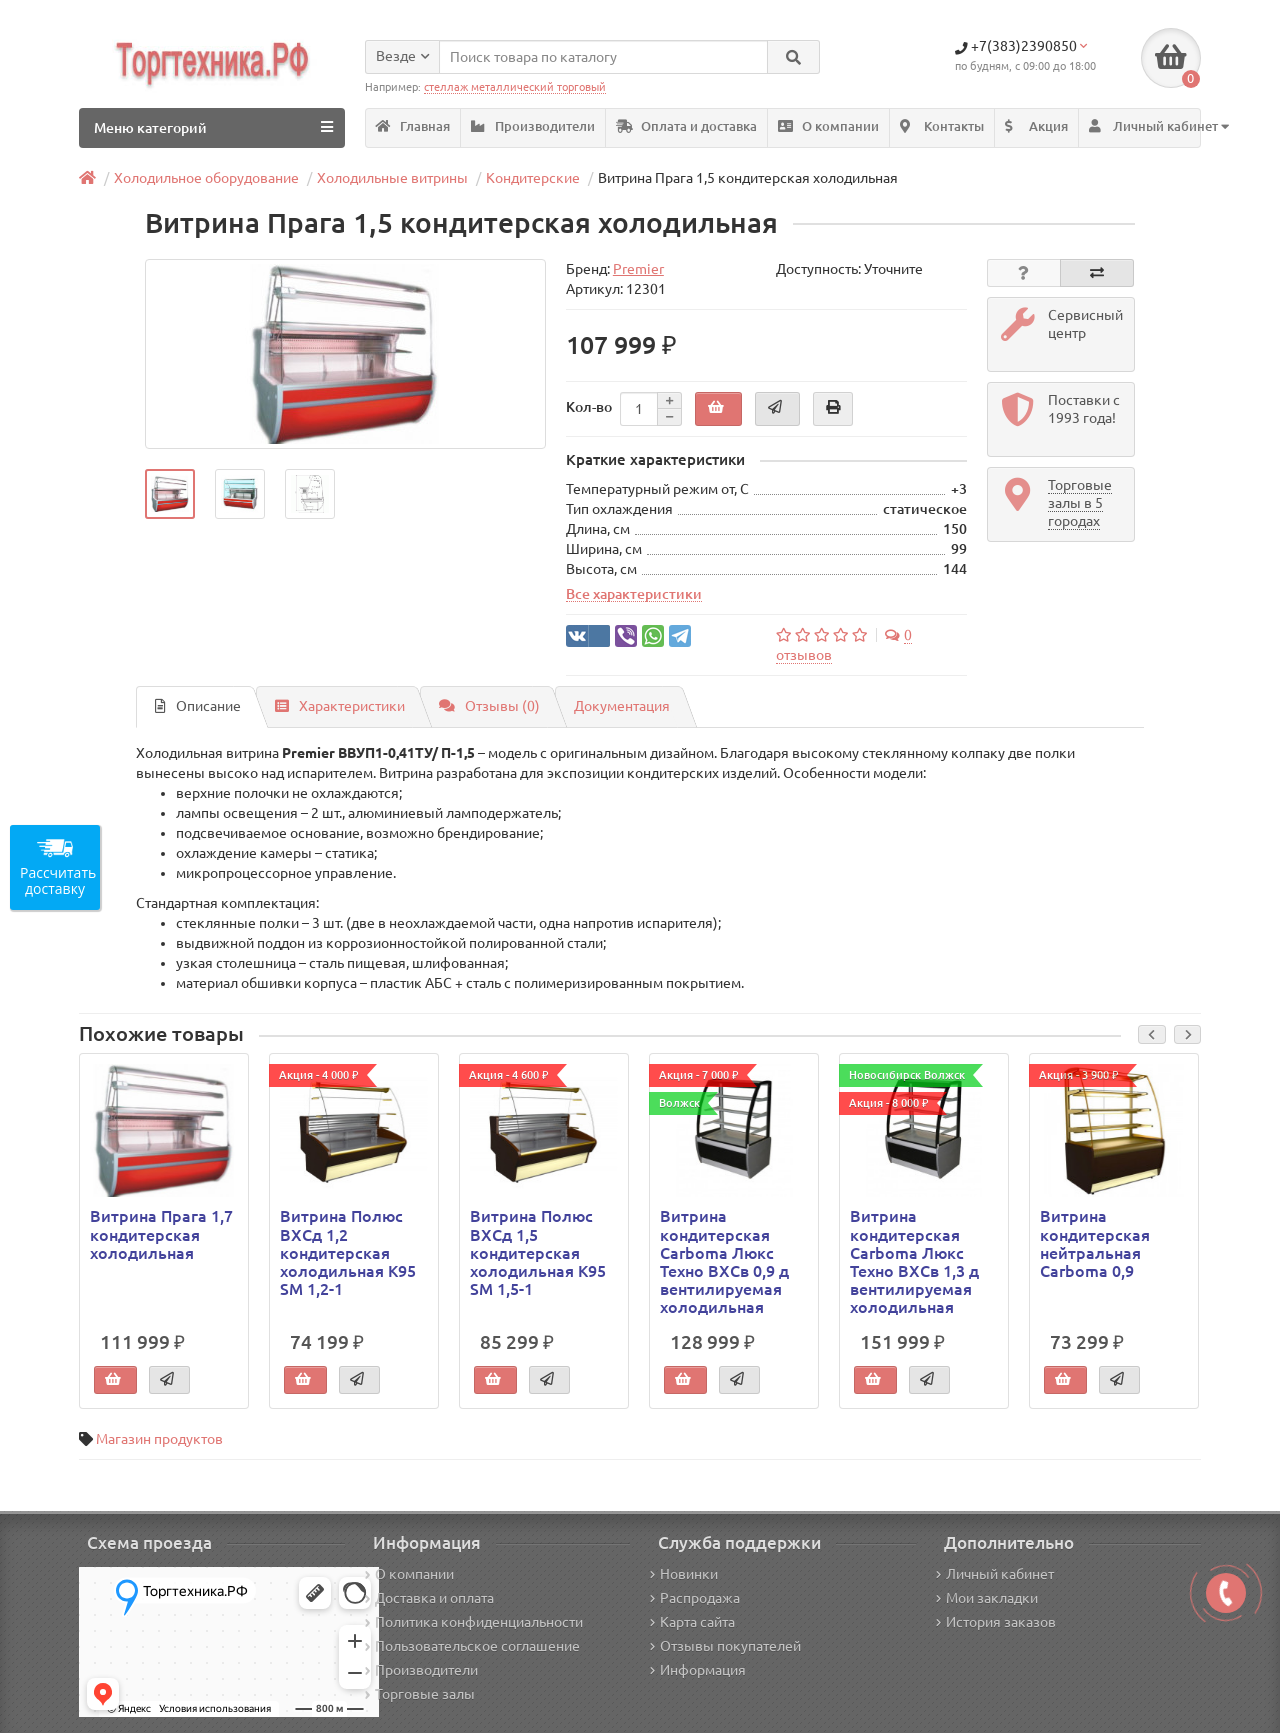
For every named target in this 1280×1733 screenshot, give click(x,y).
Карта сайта (692, 1622)
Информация (698, 1670)
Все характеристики (634, 594)
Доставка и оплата (429, 1598)
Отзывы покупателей (725, 1646)
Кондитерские (533, 178)
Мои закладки (987, 1598)
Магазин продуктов (159, 1439)
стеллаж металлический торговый (515, 87)
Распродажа (695, 1598)
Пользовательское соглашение (472, 1646)
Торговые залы (420, 1694)
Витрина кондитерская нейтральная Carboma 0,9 (1095, 1243)
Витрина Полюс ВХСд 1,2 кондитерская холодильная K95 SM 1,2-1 (348, 1252)
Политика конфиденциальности (474, 1622)
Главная (413, 126)
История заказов (996, 1622)
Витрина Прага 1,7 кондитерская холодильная (161, 1234)
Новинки (684, 1574)
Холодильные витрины (392, 178)
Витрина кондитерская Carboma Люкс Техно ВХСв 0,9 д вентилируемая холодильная (724, 1261)
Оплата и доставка (686, 126)
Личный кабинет (995, 1574)
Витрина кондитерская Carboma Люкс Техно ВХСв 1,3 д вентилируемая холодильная (914, 1261)
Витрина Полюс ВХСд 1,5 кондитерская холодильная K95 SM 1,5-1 (538, 1252)
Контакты (942, 126)
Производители (533, 126)
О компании (828, 126)
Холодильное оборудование (206, 178)
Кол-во (589, 407)
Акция (1036, 126)
